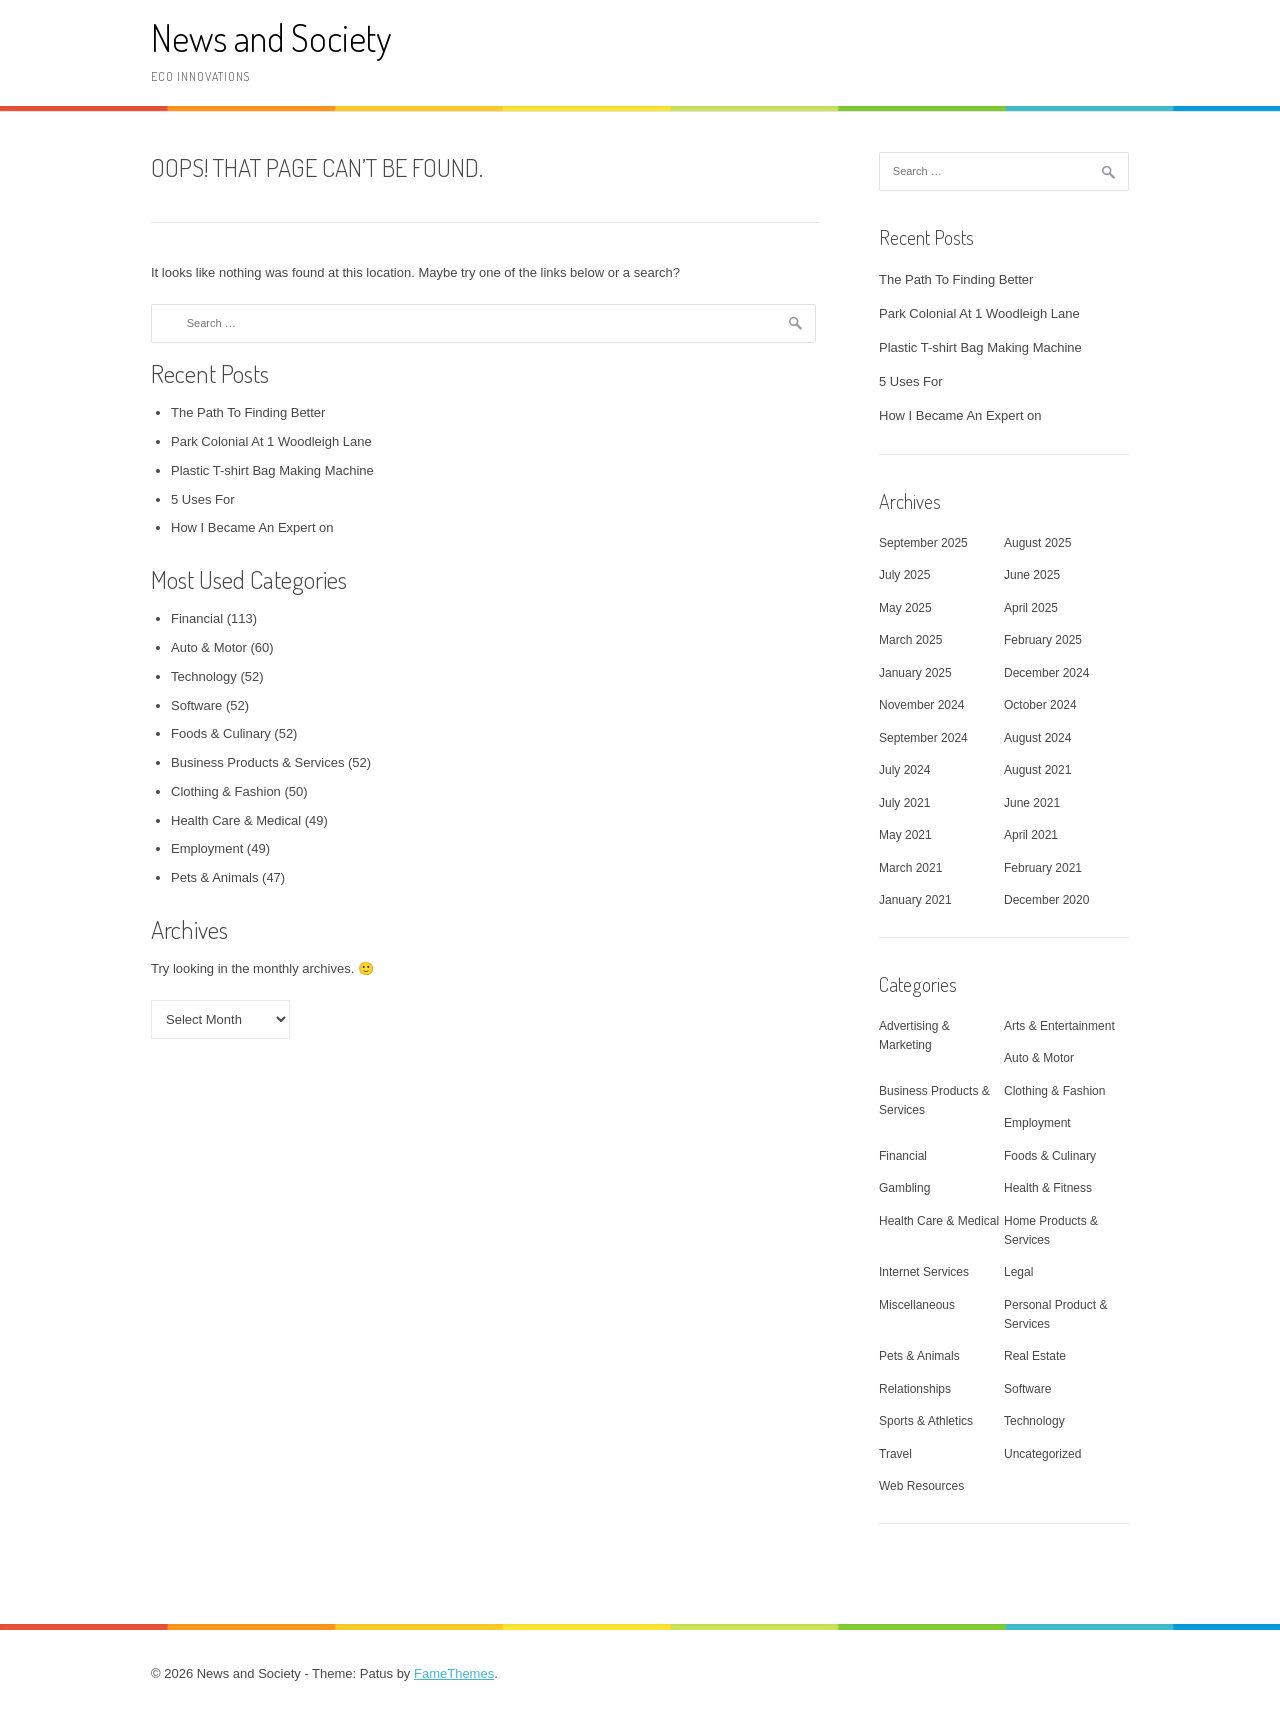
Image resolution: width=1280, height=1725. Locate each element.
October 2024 (1040, 705)
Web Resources (921, 1486)
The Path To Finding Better (248, 412)
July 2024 (904, 770)
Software (196, 705)
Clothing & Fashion (226, 791)
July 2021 (904, 803)
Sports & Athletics (926, 1421)
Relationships (915, 1389)
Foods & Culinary (221, 733)
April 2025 (1031, 608)
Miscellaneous (917, 1305)
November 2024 (921, 705)
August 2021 (1037, 770)
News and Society (271, 37)
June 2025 (1032, 575)
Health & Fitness (1048, 1188)
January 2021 (915, 900)
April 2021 (1031, 835)
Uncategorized (1042, 1454)
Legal (1018, 1272)
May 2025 (905, 608)
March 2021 (910, 868)
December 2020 (1046, 900)
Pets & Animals (214, 877)
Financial (197, 618)
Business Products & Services (257, 762)
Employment (207, 848)
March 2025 (910, 640)
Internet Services (924, 1272)
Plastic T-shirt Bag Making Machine (272, 470)
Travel (895, 1454)
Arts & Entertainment (1059, 1026)
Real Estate (1035, 1356)
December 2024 (1046, 673)
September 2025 (923, 543)
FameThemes (454, 1673)
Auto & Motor (209, 647)
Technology (204, 676)
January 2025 (915, 673)
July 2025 (904, 575)
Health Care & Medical (236, 820)
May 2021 (905, 835)
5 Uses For (203, 499)
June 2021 (1032, 803)
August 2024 (1037, 738)
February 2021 (1043, 868)
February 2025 (1043, 640)
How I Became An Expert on (252, 527)
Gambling (904, 1188)
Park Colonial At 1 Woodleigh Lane (271, 441)
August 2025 (1037, 543)
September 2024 (923, 738)
